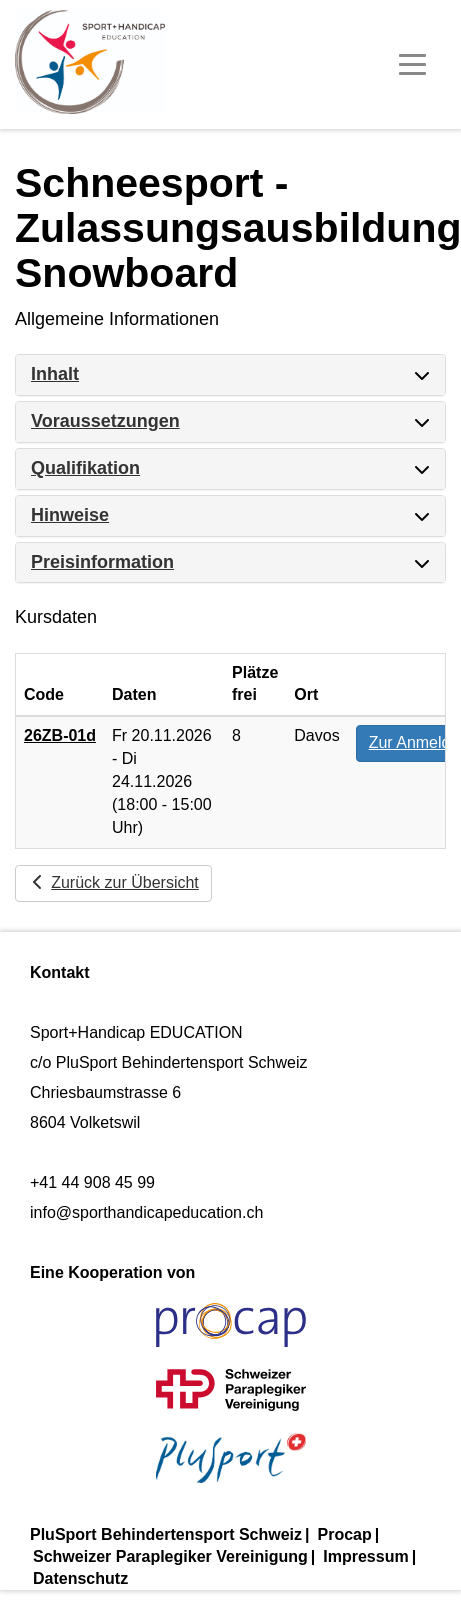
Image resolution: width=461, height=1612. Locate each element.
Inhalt (55, 374)
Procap (345, 1534)
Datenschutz (80, 1578)
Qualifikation (85, 468)
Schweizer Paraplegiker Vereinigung (170, 1556)
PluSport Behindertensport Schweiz (166, 1534)
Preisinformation (102, 562)
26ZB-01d (60, 735)
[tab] (230, 375)
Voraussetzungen (105, 421)
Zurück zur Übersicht (113, 882)
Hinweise (70, 515)
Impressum (365, 1556)
